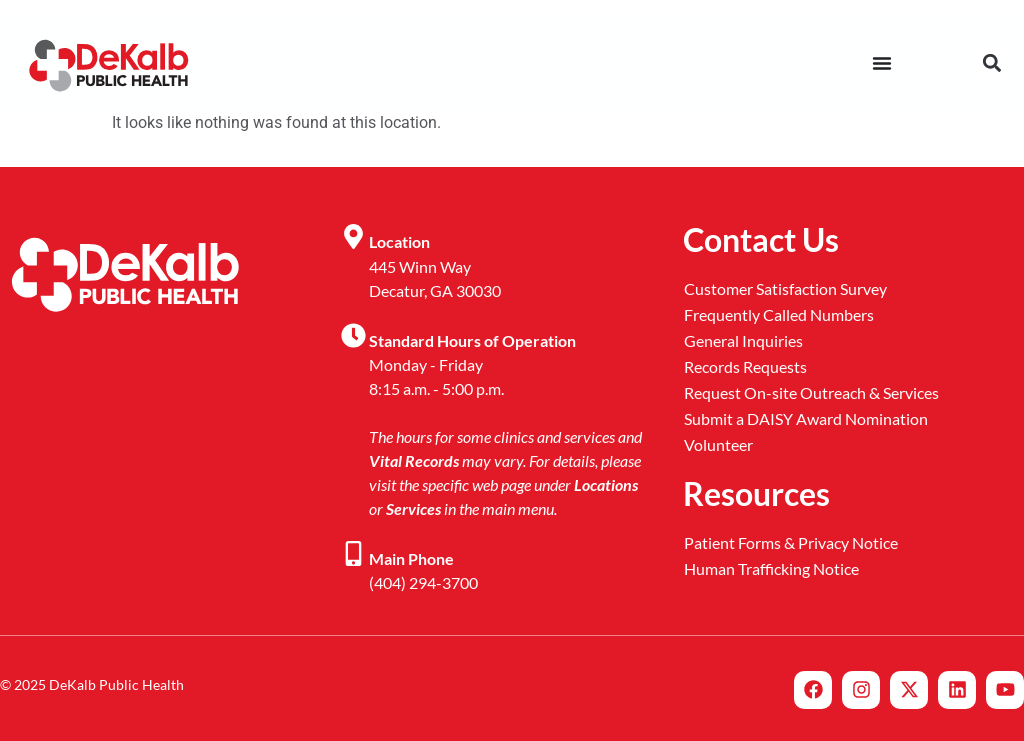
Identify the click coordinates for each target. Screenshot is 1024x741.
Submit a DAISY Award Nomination (806, 418)
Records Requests (745, 366)
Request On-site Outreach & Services (811, 392)
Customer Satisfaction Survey (785, 288)
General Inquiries (743, 340)
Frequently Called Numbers (779, 314)
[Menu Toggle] (882, 63)
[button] (991, 62)
